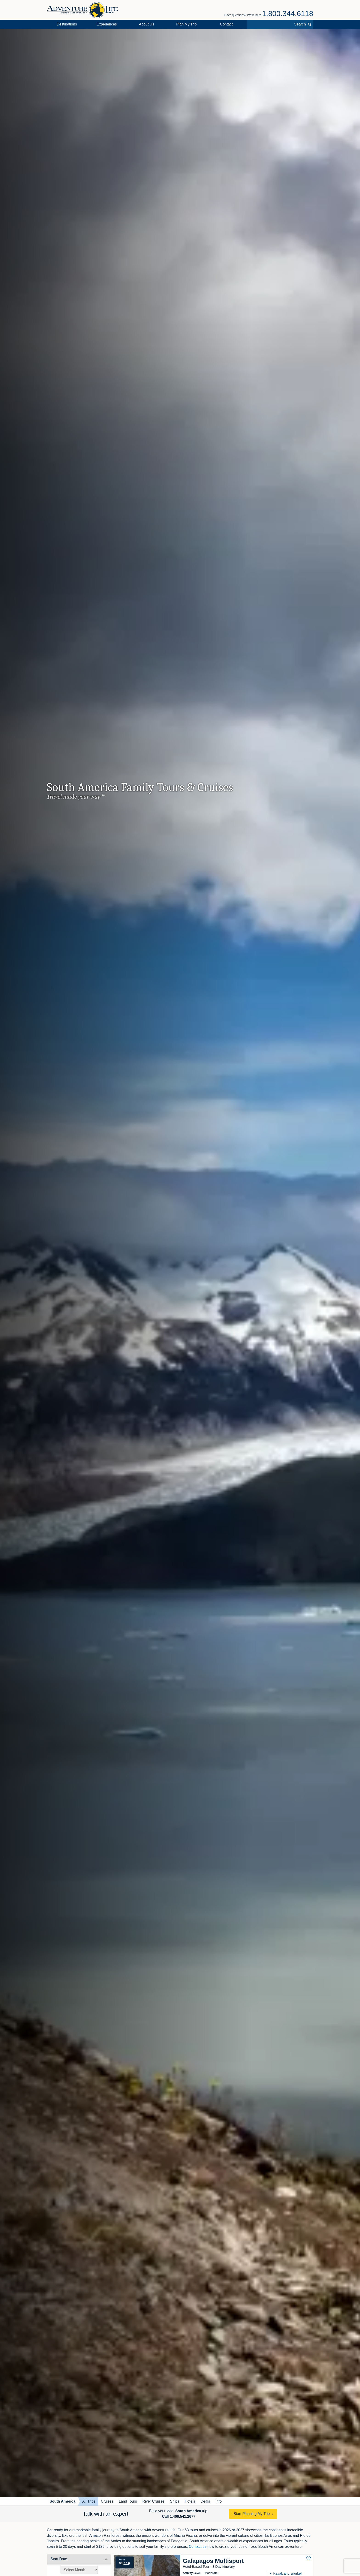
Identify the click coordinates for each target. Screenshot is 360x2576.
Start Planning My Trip (251, 2514)
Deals (205, 2501)
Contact (226, 24)
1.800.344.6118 (287, 13)
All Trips (88, 2501)
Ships (174, 2501)
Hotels (190, 2501)
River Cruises (153, 2501)
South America (62, 2501)
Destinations (67, 24)
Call (178, 2516)
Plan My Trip (186, 24)
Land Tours (128, 2501)
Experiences (107, 24)
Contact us (197, 2546)
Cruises (107, 2501)
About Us (146, 24)
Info (219, 2501)
